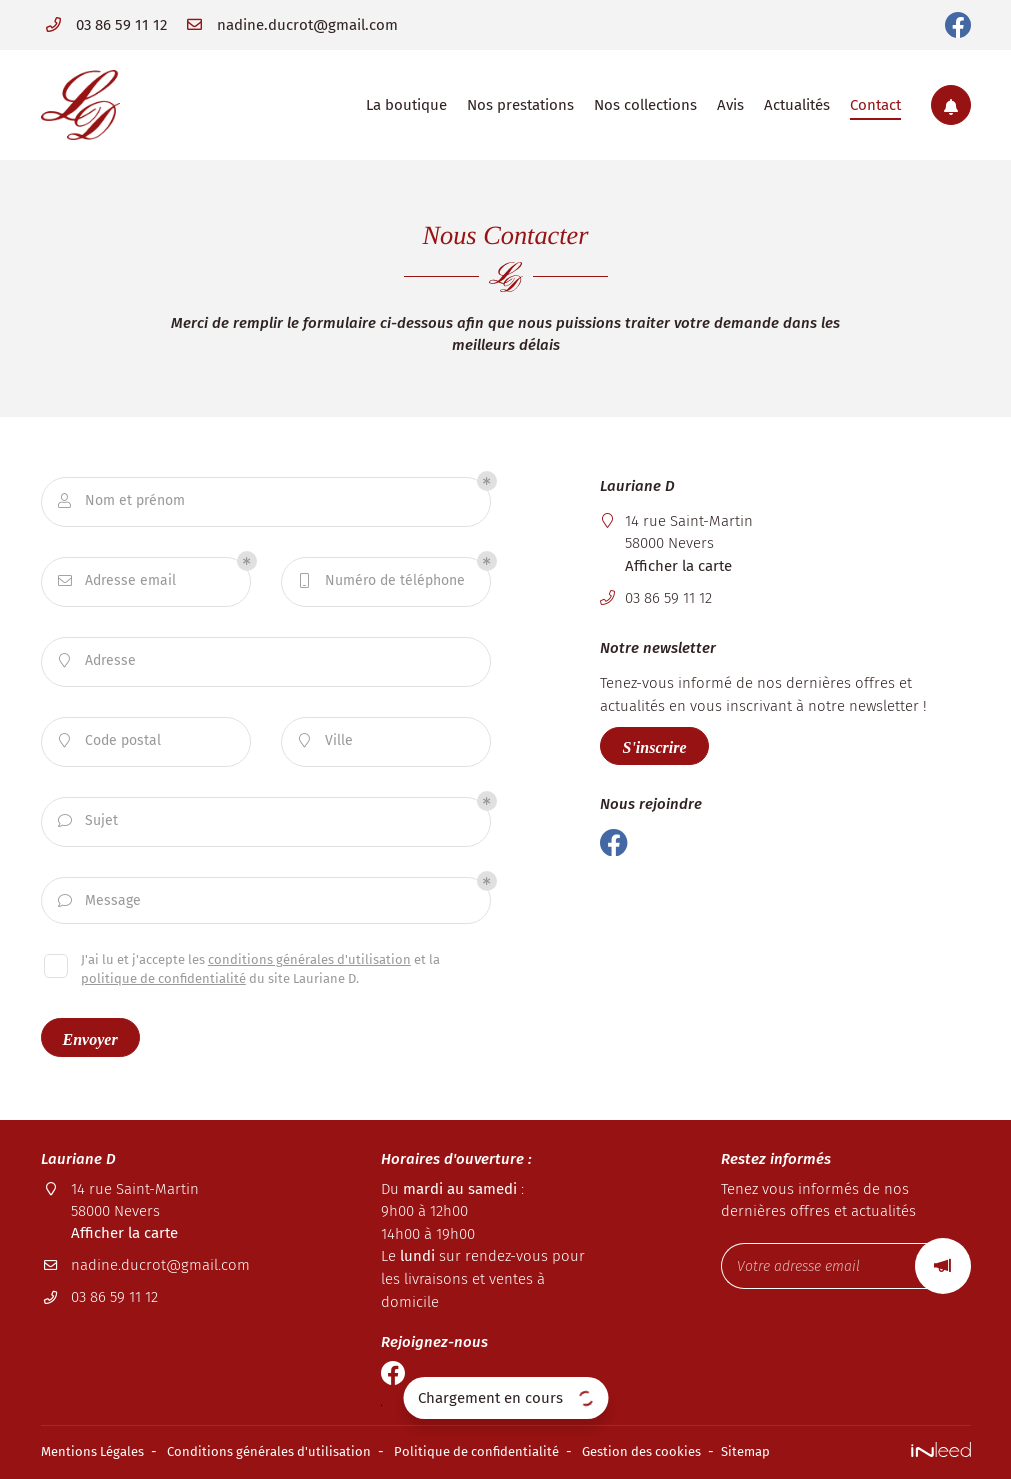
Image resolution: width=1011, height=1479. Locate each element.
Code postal (110, 741)
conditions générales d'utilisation (309, 962)
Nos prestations (520, 105)
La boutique (406, 105)
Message (100, 901)
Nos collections (645, 105)
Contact (875, 105)
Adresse (97, 661)
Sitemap (789, 1452)
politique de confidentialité (163, 981)
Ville (326, 741)
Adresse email (117, 581)
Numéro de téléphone (382, 581)
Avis (730, 105)
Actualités (797, 105)
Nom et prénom (122, 501)
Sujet (88, 821)
